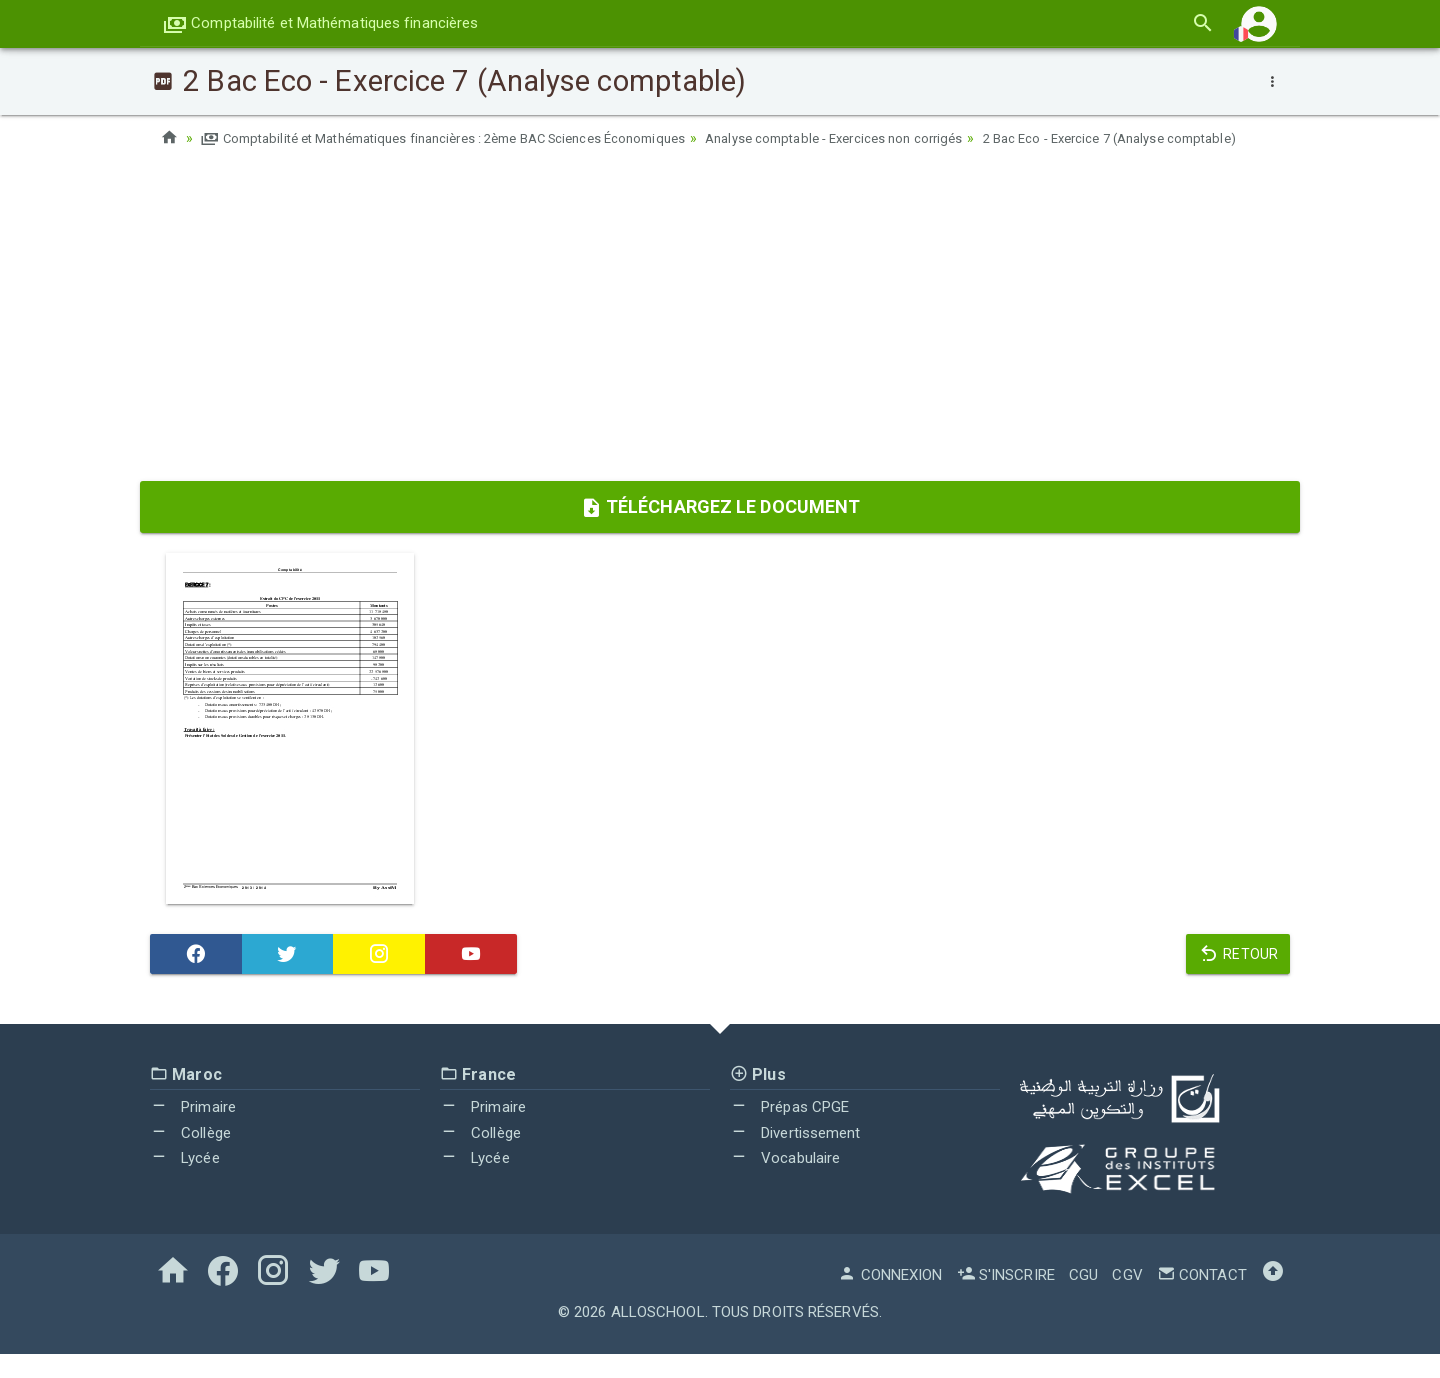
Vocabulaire (785, 1182)
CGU (1083, 1299)
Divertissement (795, 1157)
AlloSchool (658, 1336)
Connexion (890, 1299)
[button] (1259, 23)
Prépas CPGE (789, 1131)
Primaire (193, 1131)
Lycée (185, 1182)
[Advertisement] (720, 345)
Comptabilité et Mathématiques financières (320, 23)
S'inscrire (1006, 1299)
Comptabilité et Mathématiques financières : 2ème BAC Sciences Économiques (466, 138)
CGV (1127, 1299)
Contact (1202, 1299)
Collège (190, 1157)
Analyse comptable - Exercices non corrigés (890, 138)
